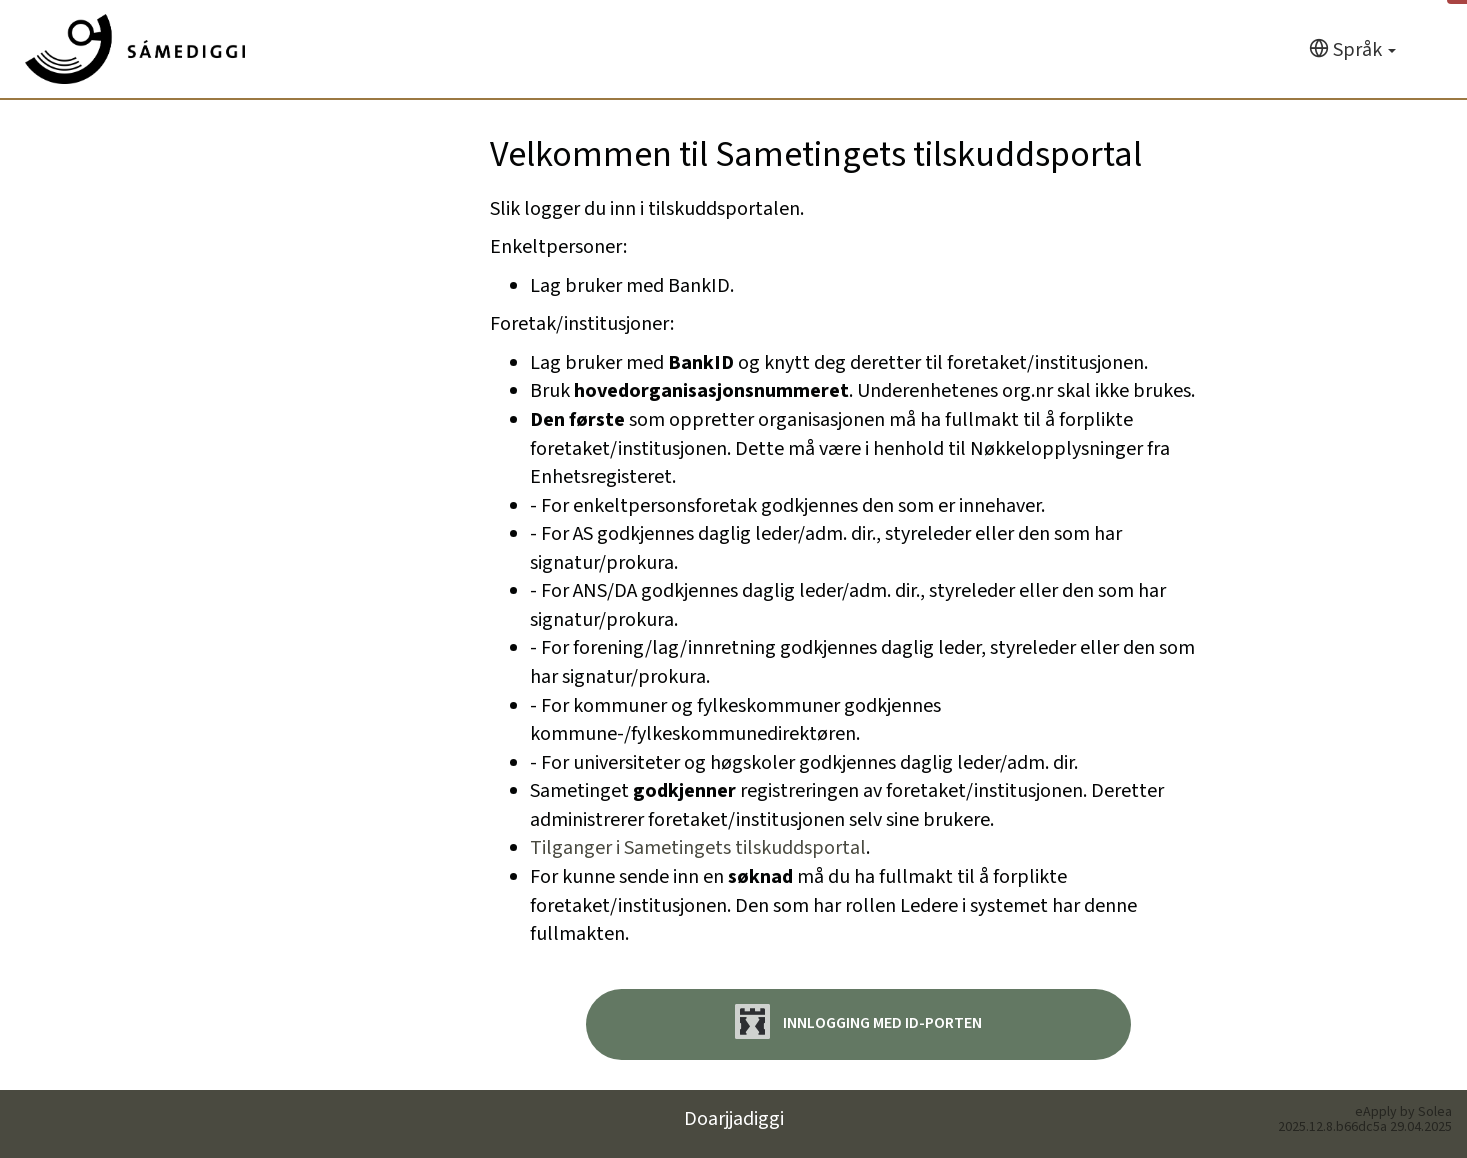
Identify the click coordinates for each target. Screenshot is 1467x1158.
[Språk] (1352, 50)
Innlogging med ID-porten (858, 1021)
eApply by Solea (1403, 1112)
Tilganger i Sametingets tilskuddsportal (698, 848)
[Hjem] (135, 49)
